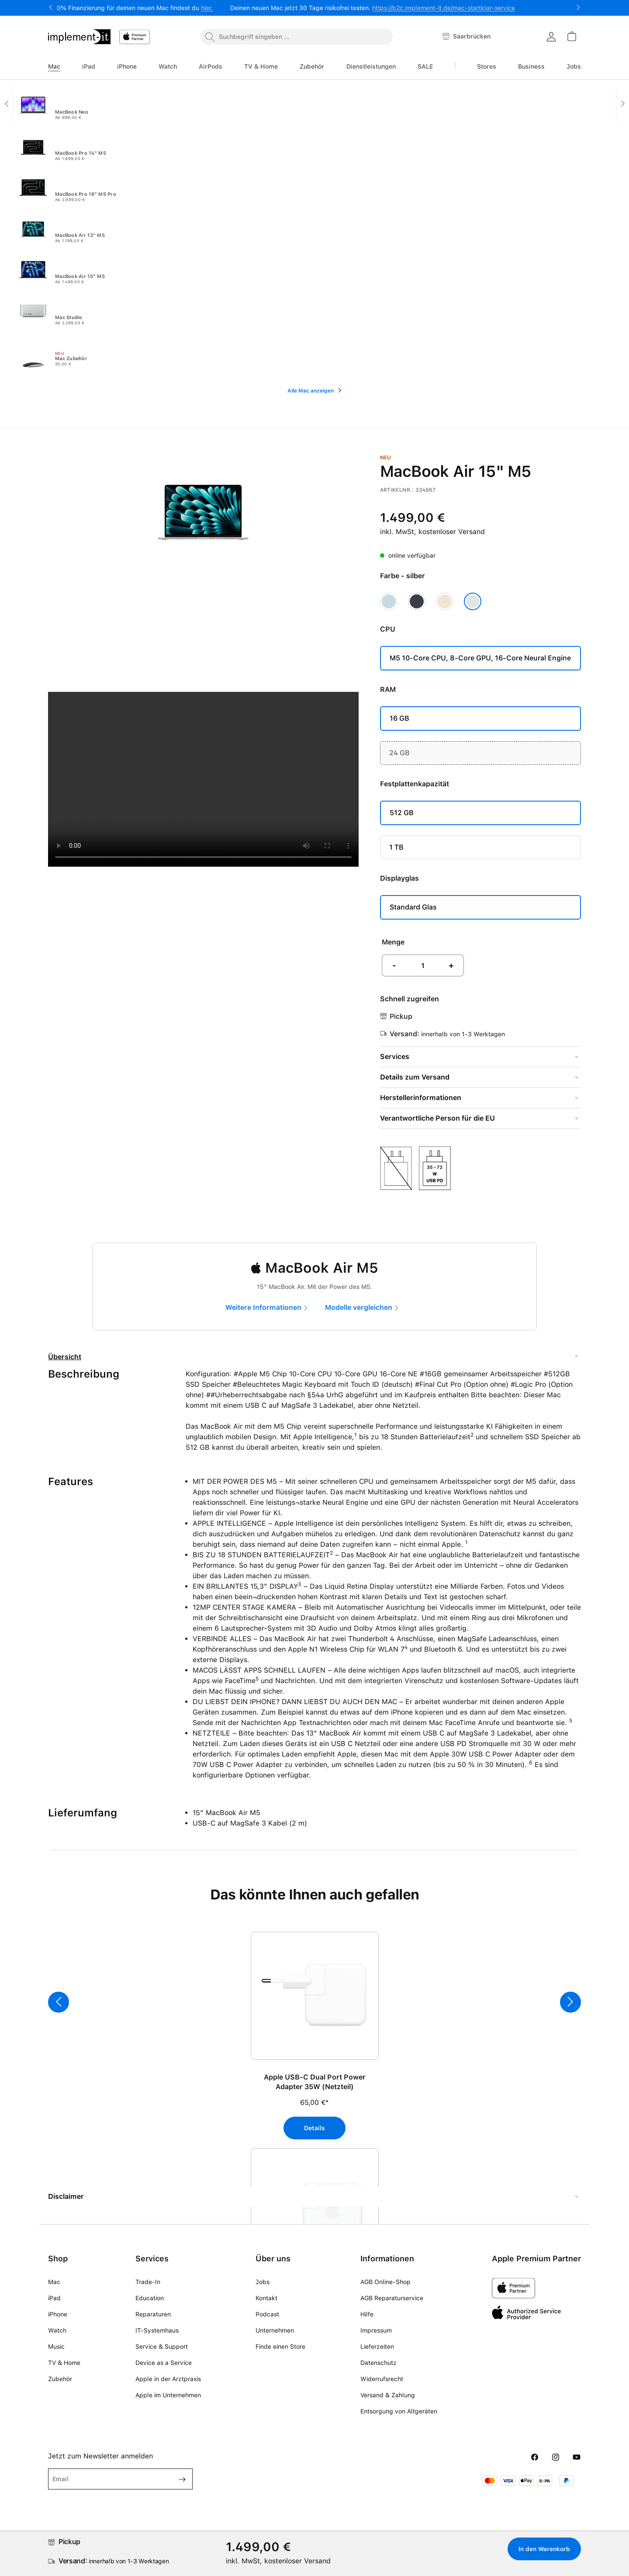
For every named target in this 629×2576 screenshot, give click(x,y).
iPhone (57, 2314)
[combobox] (296, 37)
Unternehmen (275, 2330)
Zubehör (60, 2378)
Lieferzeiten (377, 2346)
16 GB (399, 718)
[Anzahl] (423, 965)
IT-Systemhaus (157, 2330)
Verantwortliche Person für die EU (437, 1118)
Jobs (263, 2281)
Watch (57, 2330)
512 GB (402, 813)
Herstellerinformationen (420, 1098)
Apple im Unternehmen (168, 2395)
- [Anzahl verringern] (394, 965)
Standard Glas (413, 907)
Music (56, 2346)
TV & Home (64, 2362)
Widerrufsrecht (381, 2378)
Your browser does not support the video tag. (203, 779)
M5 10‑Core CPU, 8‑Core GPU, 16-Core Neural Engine (480, 658)
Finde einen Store (280, 2346)
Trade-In (147, 2281)
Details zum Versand (414, 1077)
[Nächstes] (570, 2002)
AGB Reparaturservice (391, 2298)
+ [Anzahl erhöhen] (451, 965)
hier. (207, 7)
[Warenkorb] (571, 36)
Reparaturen (153, 2314)
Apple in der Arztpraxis (168, 2378)
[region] (314, 2055)
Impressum (376, 2330)
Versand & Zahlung (387, 2395)
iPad (54, 2298)
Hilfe (366, 2314)
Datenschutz (378, 2362)
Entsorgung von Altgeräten (398, 2411)
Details (314, 2128)
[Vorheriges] (58, 2002)
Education (149, 2298)
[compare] (364, 1307)
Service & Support (161, 2346)
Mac (54, 2281)
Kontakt (266, 2298)
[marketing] (269, 1307)
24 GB (399, 753)
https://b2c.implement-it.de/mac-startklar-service (443, 7)
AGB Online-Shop (385, 2281)
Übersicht (64, 1357)
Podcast (267, 2314)
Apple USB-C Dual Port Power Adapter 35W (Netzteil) (315, 2082)
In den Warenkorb (540, 2548)
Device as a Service (163, 2362)
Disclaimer (66, 2196)
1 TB (396, 847)
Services (394, 1056)
